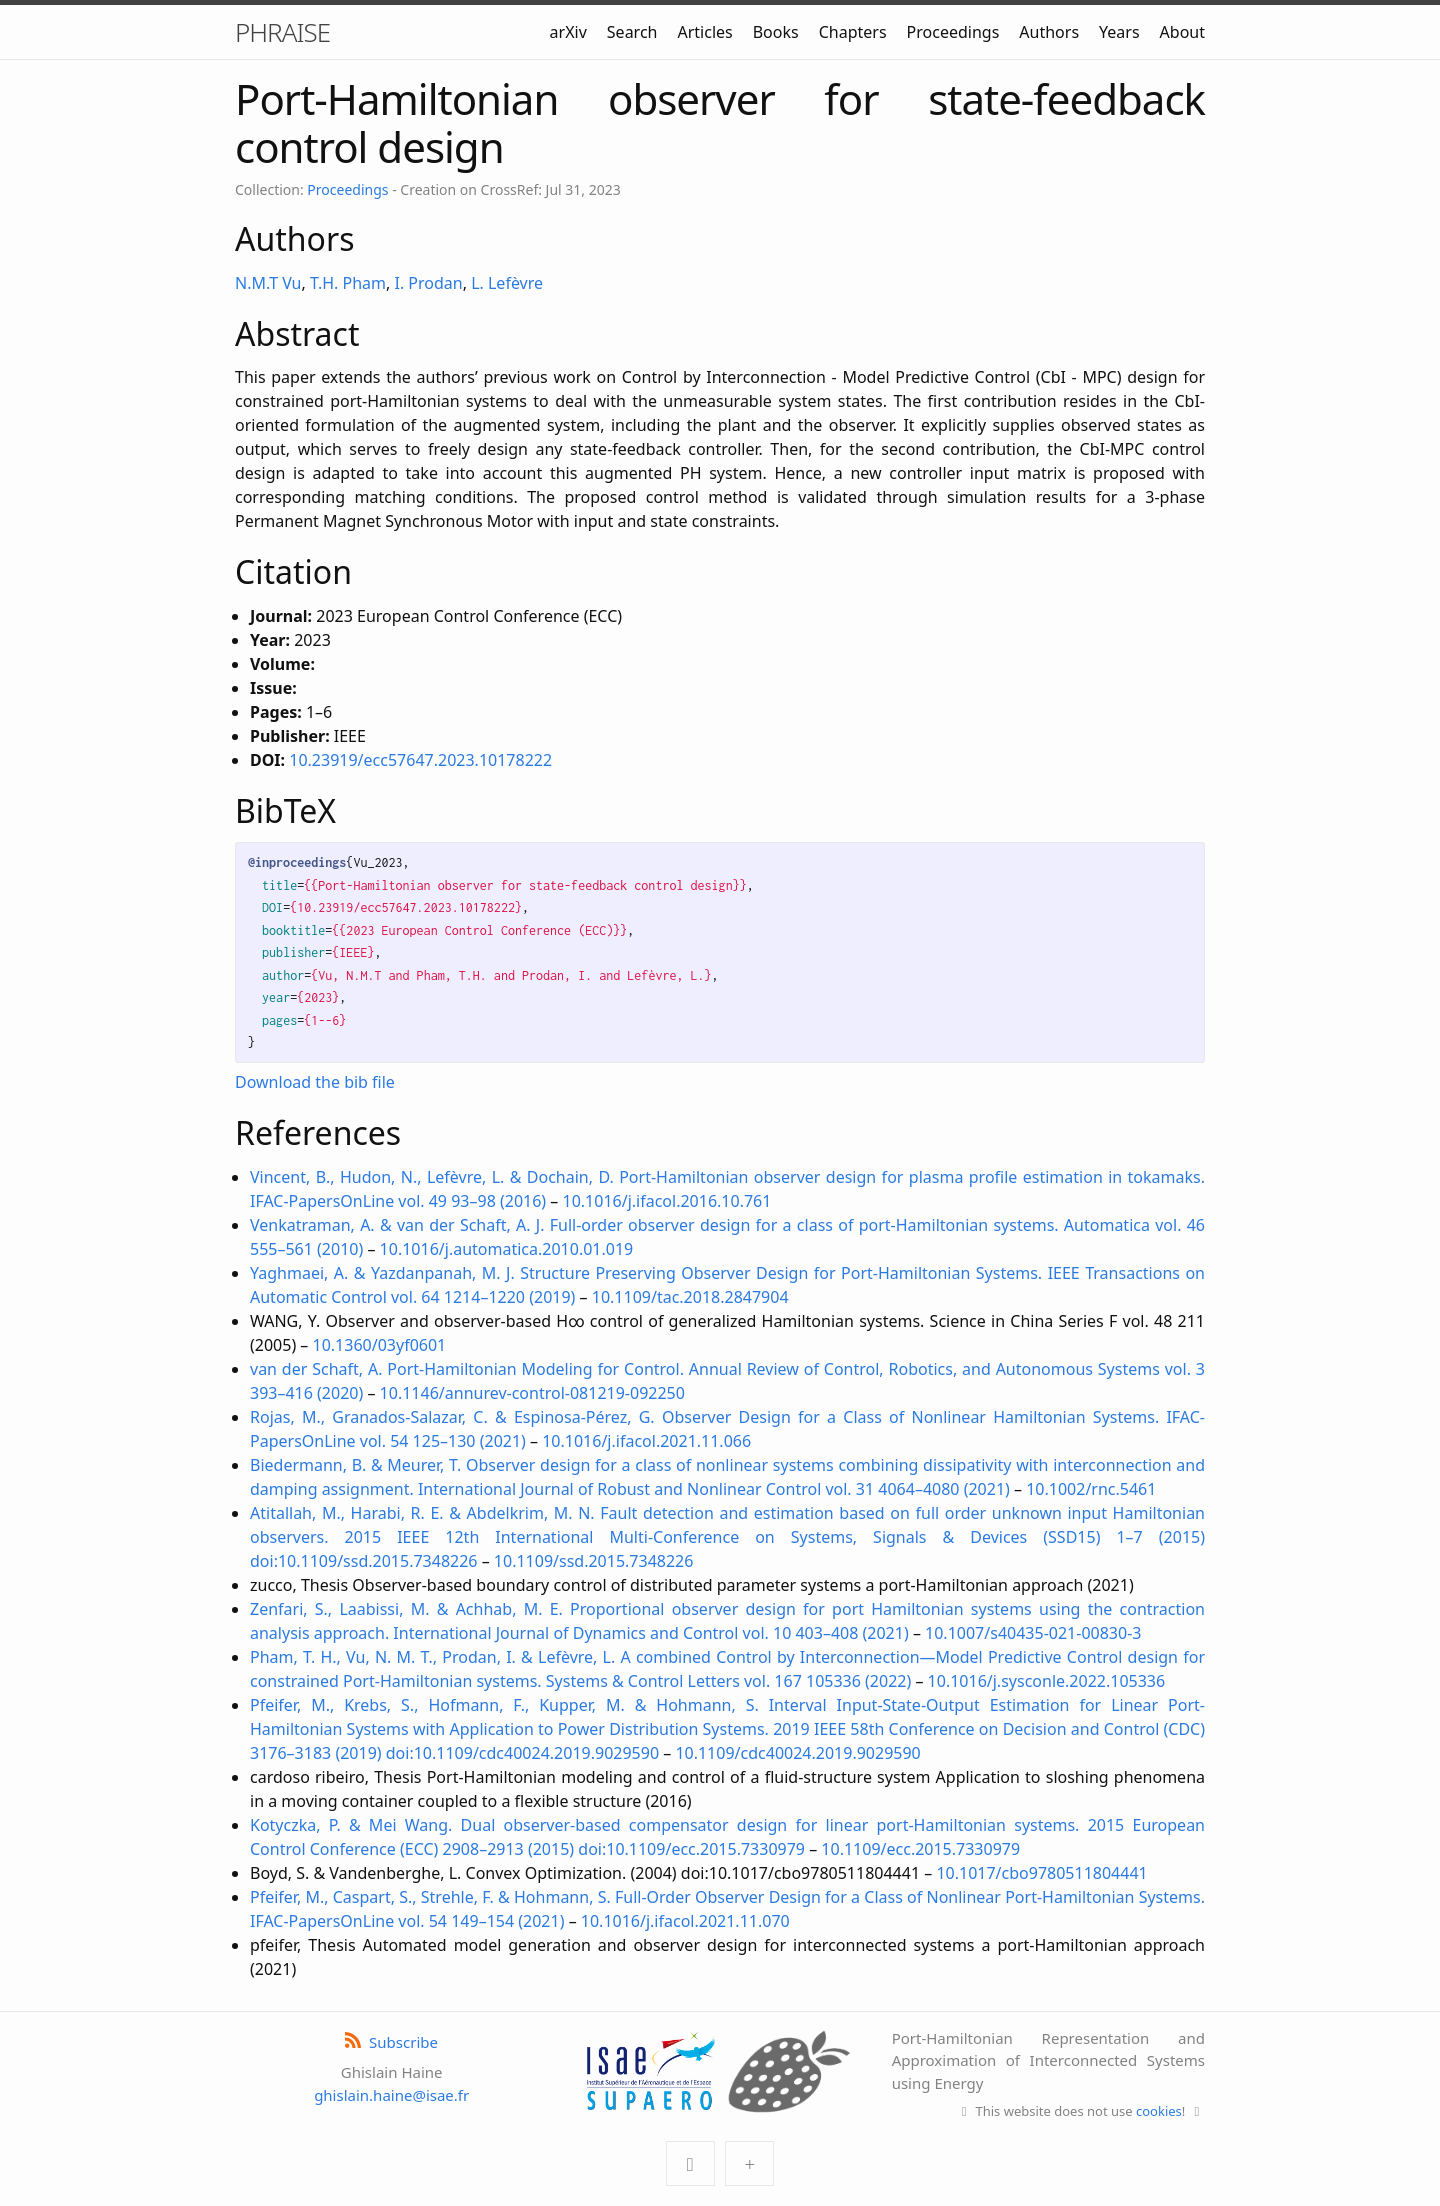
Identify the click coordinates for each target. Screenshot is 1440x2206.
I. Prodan (428, 283)
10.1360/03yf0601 (380, 1345)
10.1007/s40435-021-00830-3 (1033, 1633)
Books (776, 32)
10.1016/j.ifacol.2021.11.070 (685, 1921)
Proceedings (953, 32)
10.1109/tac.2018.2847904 (690, 1297)
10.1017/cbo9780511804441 (1041, 1873)
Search (632, 32)
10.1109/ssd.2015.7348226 (594, 1561)
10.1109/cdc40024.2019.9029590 (797, 1753)
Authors (1049, 32)
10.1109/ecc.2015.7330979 (920, 1849)
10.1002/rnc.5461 (1091, 1489)
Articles (704, 32)
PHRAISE (282, 32)
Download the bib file (315, 1082)
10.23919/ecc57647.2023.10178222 (420, 760)
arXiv (568, 32)
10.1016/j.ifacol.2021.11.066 (646, 1441)
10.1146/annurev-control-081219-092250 (532, 1393)
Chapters (853, 32)
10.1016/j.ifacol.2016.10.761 (667, 1201)
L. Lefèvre (507, 283)
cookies (1159, 2111)
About (1182, 32)
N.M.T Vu (268, 283)
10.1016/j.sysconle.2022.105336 (1047, 1681)
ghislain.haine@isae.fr (391, 2095)
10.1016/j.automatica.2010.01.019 (507, 1249)
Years (1119, 32)
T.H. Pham (348, 283)
